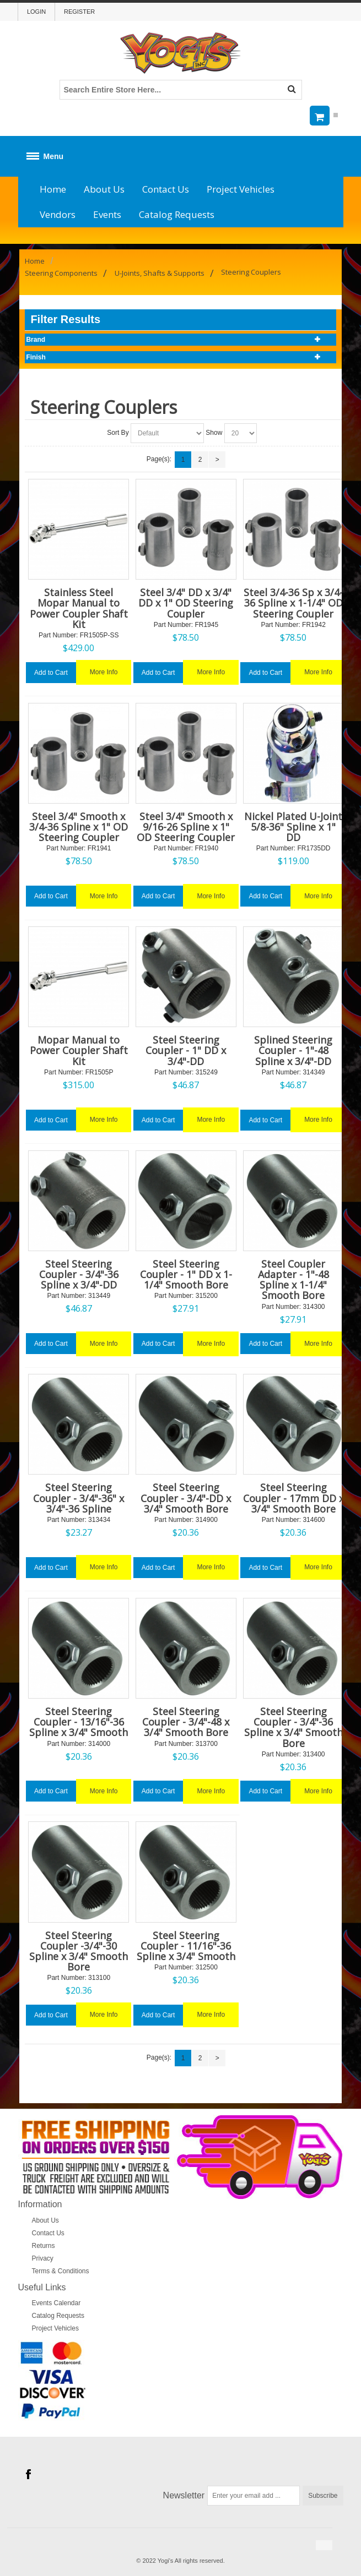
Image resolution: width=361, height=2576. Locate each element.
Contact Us (165, 189)
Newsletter (184, 2495)
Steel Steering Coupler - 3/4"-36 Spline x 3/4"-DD (78, 1274)
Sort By (117, 432)
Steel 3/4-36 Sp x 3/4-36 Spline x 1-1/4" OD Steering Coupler (293, 603)
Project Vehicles (240, 189)
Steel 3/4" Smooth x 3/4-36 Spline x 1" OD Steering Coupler (78, 827)
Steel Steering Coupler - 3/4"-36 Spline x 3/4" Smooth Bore (293, 1727)
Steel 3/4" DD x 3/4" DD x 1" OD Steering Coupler (185, 603)
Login (36, 11)
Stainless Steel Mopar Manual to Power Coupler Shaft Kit (79, 608)
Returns (43, 2246)
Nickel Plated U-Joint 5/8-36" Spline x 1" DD (293, 827)
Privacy (42, 2258)
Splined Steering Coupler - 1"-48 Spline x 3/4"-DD (293, 1050)
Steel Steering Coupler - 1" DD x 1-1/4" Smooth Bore (186, 1274)
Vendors (58, 214)
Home (53, 189)
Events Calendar (56, 2303)
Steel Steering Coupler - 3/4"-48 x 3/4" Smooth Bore (185, 1722)
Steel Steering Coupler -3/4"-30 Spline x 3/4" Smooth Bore (78, 1951)
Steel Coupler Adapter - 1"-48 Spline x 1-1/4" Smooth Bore (293, 1279)
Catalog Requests (176, 214)
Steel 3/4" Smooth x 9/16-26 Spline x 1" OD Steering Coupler (186, 827)
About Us (104, 189)
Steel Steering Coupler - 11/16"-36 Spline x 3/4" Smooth (186, 1946)
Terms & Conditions (60, 2271)
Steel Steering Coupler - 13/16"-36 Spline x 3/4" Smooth (78, 1722)
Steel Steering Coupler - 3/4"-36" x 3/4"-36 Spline (78, 1498)
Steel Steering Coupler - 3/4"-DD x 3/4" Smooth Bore (186, 1498)
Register (79, 11)
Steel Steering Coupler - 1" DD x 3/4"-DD (186, 1050)
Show (214, 432)
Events (107, 214)
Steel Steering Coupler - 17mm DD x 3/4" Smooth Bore (293, 1498)
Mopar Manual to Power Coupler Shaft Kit (79, 1050)
